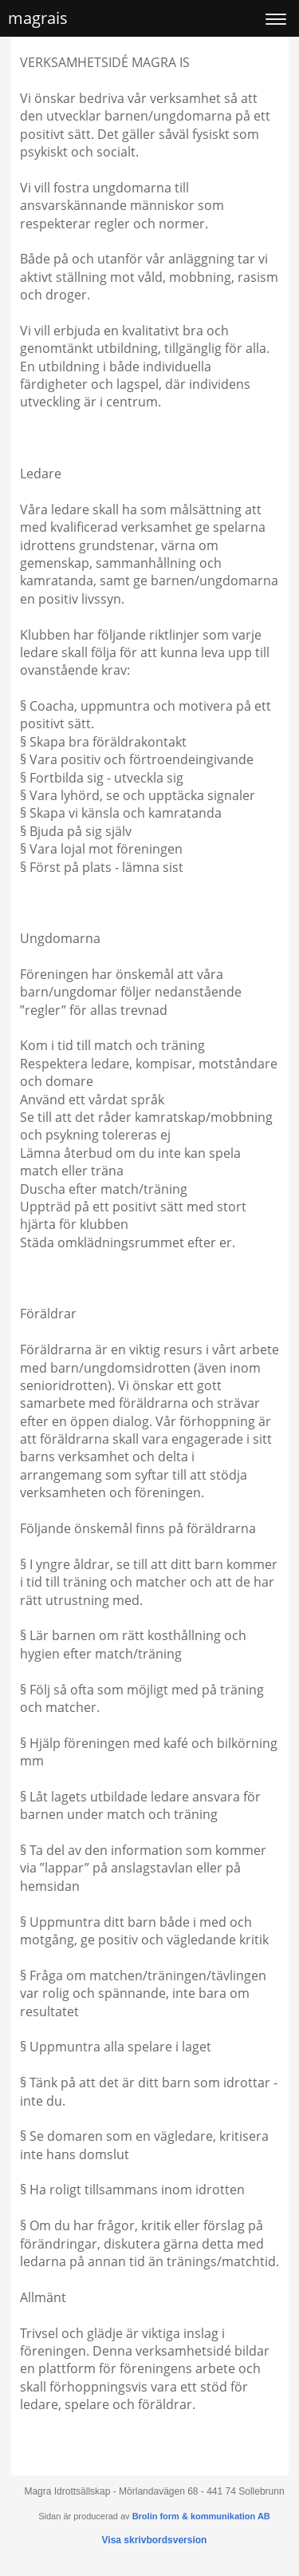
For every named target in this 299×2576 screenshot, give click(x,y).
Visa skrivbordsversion (154, 2540)
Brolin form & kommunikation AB (201, 2516)
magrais (38, 18)
